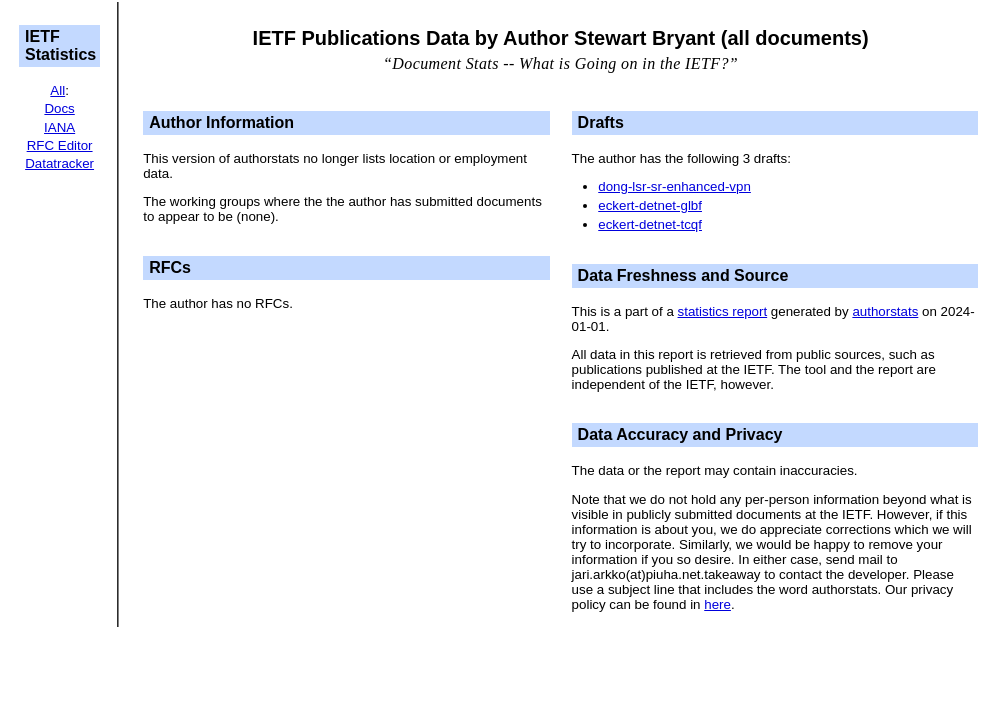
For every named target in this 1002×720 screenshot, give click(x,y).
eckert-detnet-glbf (650, 205)
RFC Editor (60, 145)
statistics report (723, 311)
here (717, 604)
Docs (59, 108)
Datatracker (59, 163)
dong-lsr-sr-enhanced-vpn (674, 186)
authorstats (885, 311)
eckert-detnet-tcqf (650, 224)
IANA (59, 127)
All (57, 90)
